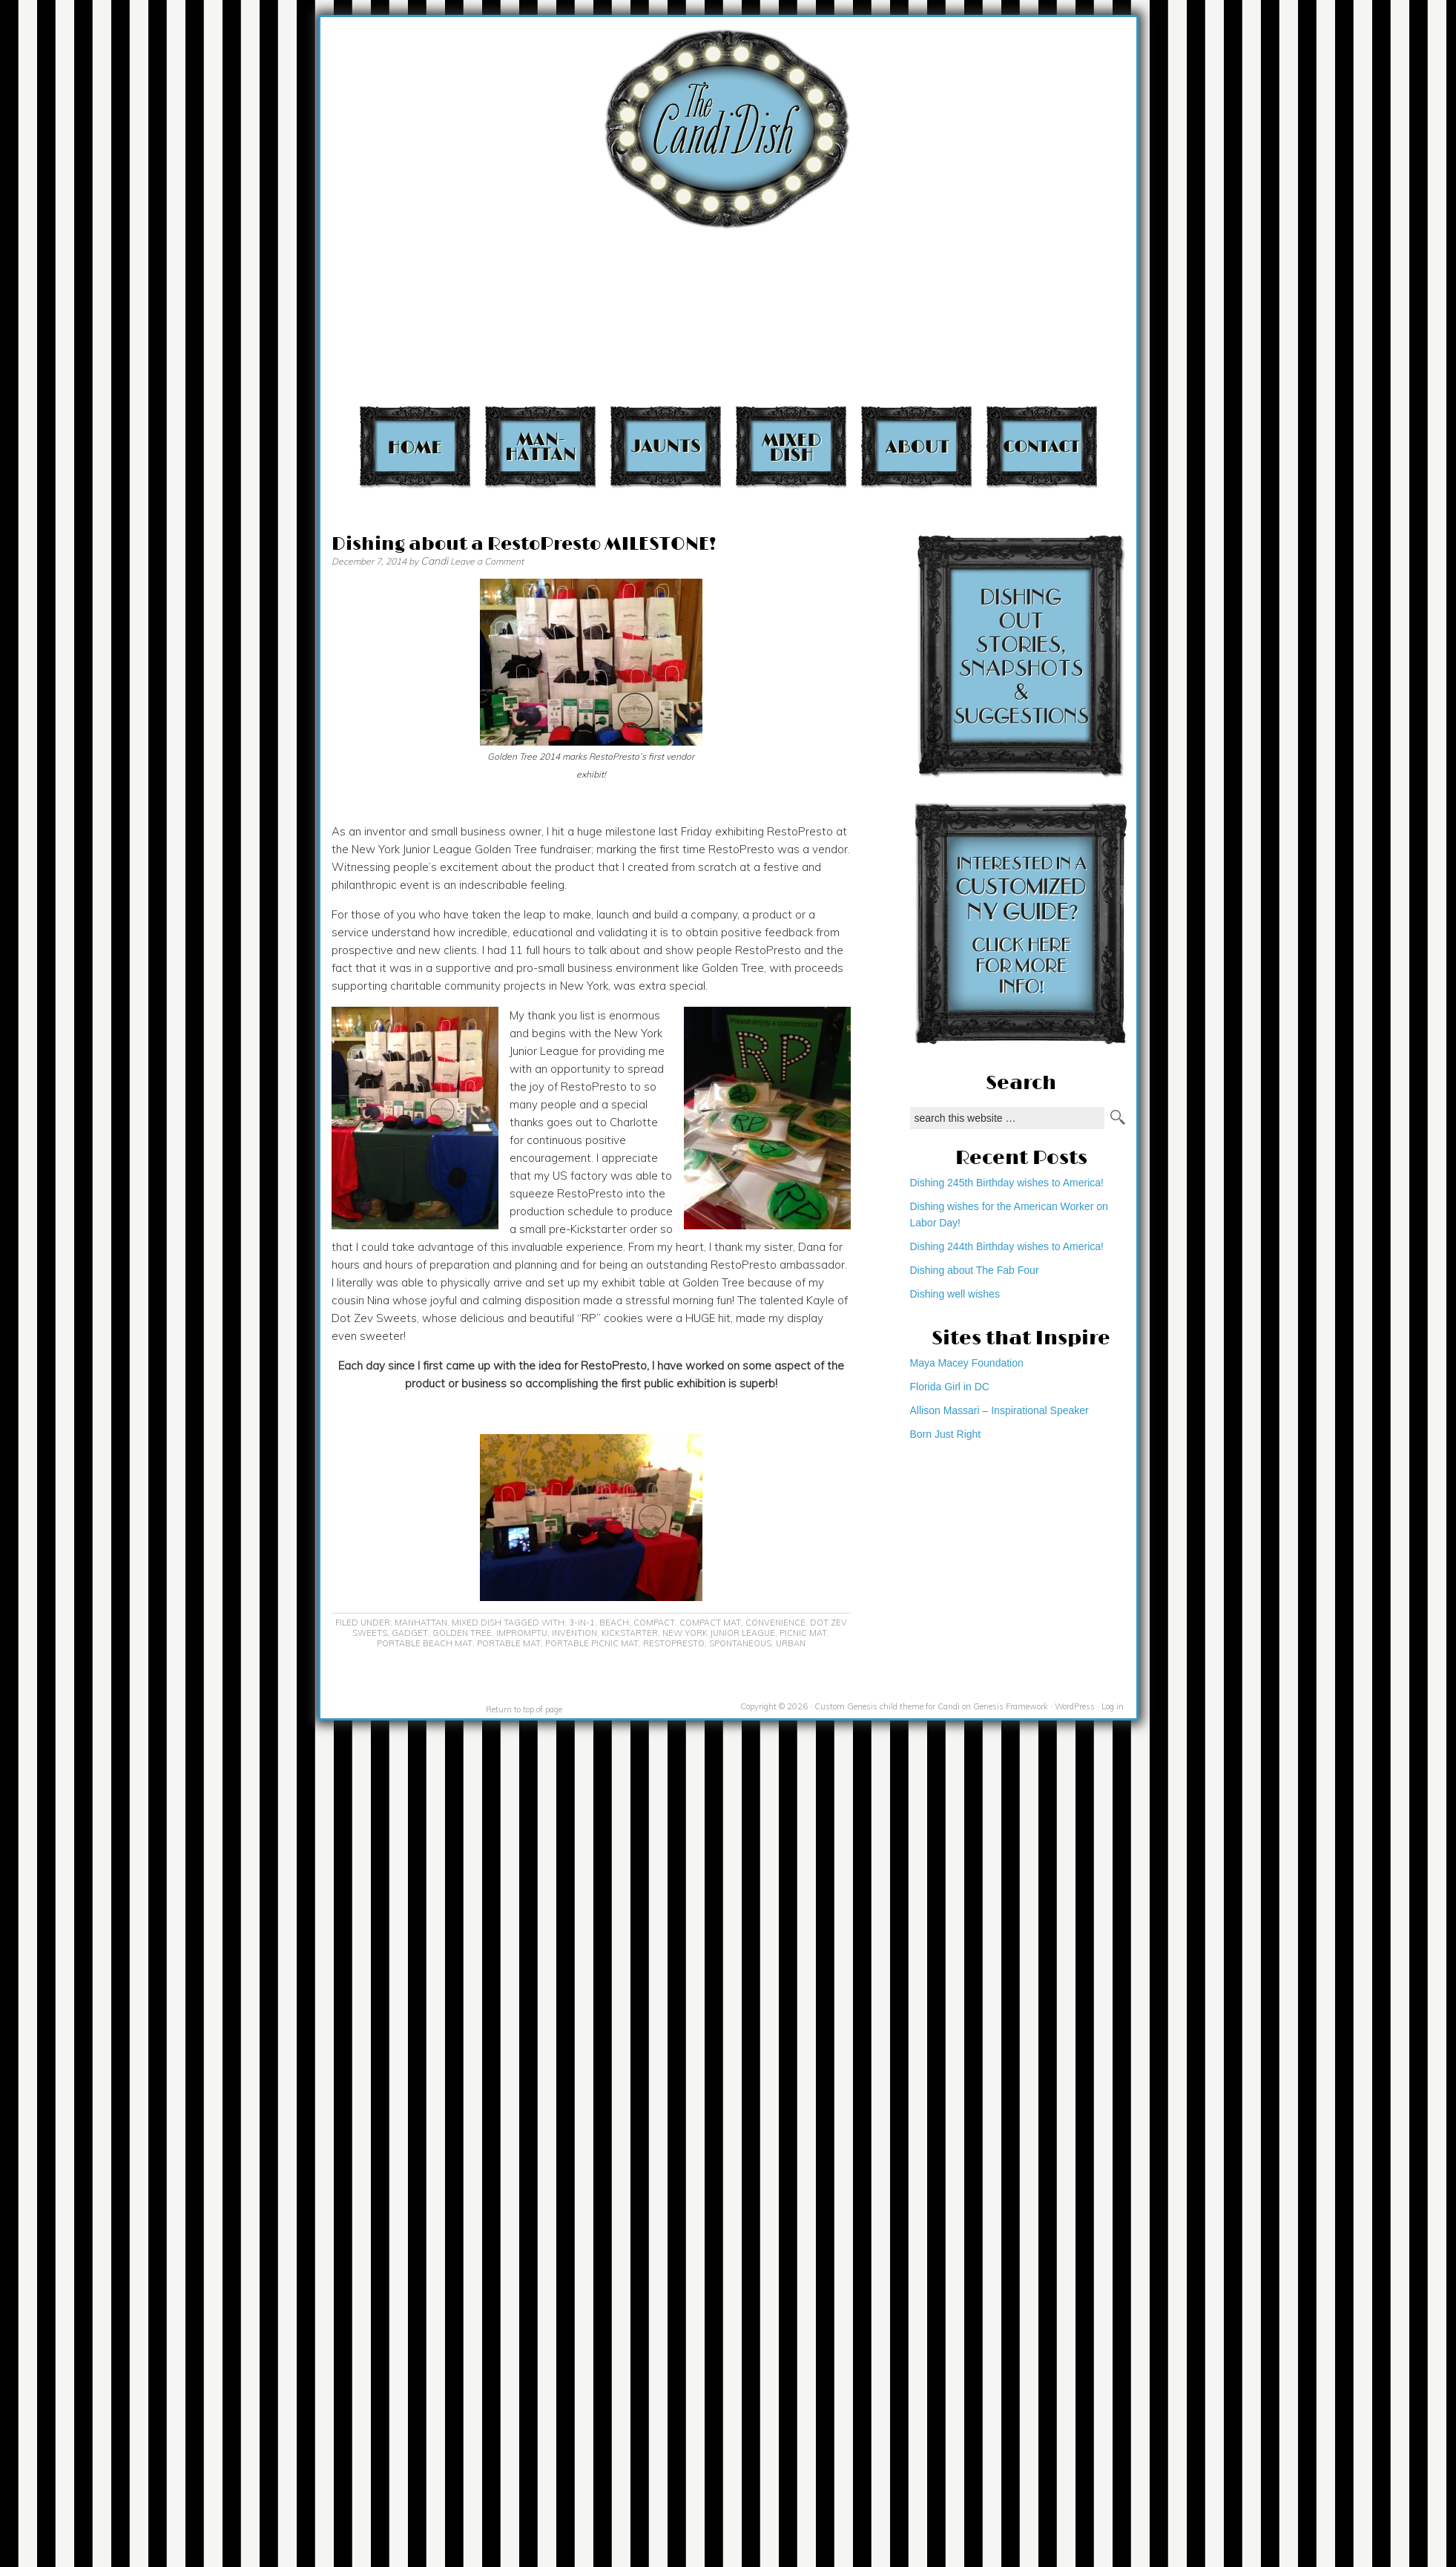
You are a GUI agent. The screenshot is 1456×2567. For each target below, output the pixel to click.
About (916, 446)
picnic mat (803, 1633)
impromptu (521, 1633)
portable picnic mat (592, 1643)
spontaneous (740, 1643)
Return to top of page (524, 1709)
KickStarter (630, 1633)
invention (574, 1633)
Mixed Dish (791, 446)
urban (791, 1643)
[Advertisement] (1155, 208)
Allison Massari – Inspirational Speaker (999, 1410)
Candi (434, 561)
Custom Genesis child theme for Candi (887, 1706)
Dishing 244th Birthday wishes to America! (1007, 1246)
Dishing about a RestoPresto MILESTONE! (524, 544)
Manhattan (540, 446)
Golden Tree (462, 1633)
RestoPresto (674, 1643)
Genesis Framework (1010, 1706)
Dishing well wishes (955, 1294)
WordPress (1075, 1706)
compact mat (710, 1622)
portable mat (509, 1643)
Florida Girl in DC (949, 1387)
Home (415, 446)
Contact (1041, 446)
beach (614, 1622)
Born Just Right (945, 1434)
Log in (1112, 1706)
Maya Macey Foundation (967, 1363)
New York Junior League (718, 1633)
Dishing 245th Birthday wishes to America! (1007, 1183)
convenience (775, 1622)
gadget (410, 1633)
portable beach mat (424, 1643)
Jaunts (665, 446)
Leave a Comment (487, 561)
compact (654, 1622)
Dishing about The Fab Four (974, 1270)
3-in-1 (582, 1622)
